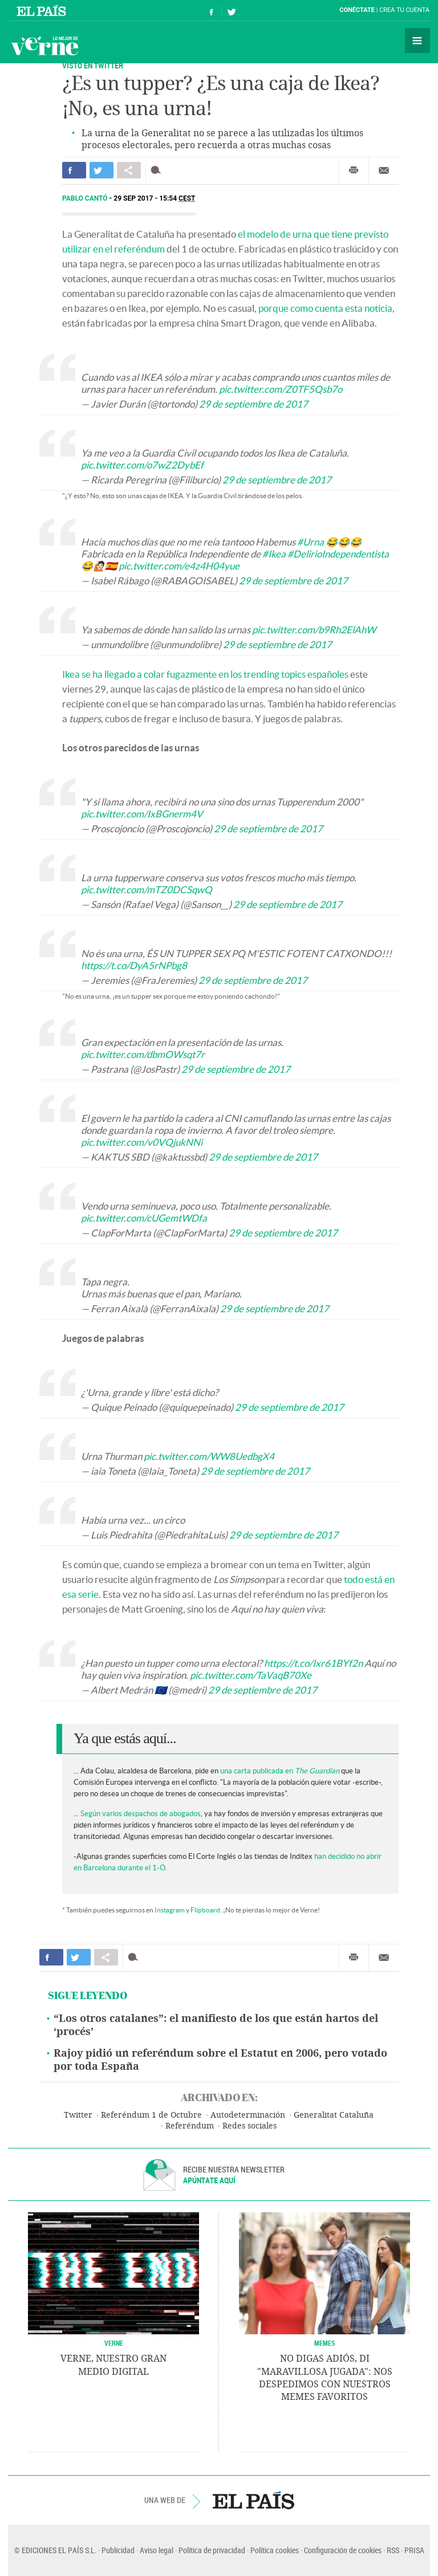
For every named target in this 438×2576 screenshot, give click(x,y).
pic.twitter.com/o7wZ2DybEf (142, 464)
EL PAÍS (253, 2500)
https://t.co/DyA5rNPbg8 (134, 965)
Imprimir (353, 170)
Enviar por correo (384, 170)
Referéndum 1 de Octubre (151, 2115)
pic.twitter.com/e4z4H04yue (179, 565)
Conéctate (357, 10)
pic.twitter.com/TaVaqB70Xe (250, 1675)
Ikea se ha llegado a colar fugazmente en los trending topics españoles (205, 674)
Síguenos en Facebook (211, 10)
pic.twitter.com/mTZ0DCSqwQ (146, 889)
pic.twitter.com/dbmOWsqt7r (143, 1054)
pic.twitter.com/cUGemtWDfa (144, 1217)
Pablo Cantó (86, 198)
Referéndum (189, 2126)
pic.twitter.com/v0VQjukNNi (141, 1142)
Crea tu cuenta (404, 10)
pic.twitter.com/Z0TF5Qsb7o (280, 389)
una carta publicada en (279, 1771)
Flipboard (205, 1910)
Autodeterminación (247, 2115)
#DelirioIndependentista (338, 553)
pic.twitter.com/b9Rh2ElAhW (314, 629)
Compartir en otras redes (129, 170)
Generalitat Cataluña (334, 2115)
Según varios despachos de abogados (140, 1813)
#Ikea (274, 553)
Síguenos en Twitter (231, 10)
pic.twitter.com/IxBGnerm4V (142, 813)
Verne (44, 45)
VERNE (113, 2342)
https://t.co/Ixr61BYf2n (313, 1663)
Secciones (417, 40)
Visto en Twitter (92, 65)
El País (43, 10)
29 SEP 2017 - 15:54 (154, 198)
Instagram (170, 1910)
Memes (324, 2342)
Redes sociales (249, 2126)
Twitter (78, 2115)
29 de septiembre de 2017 (253, 403)
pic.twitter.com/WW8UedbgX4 (209, 1456)
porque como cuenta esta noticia (325, 308)
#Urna (310, 541)
